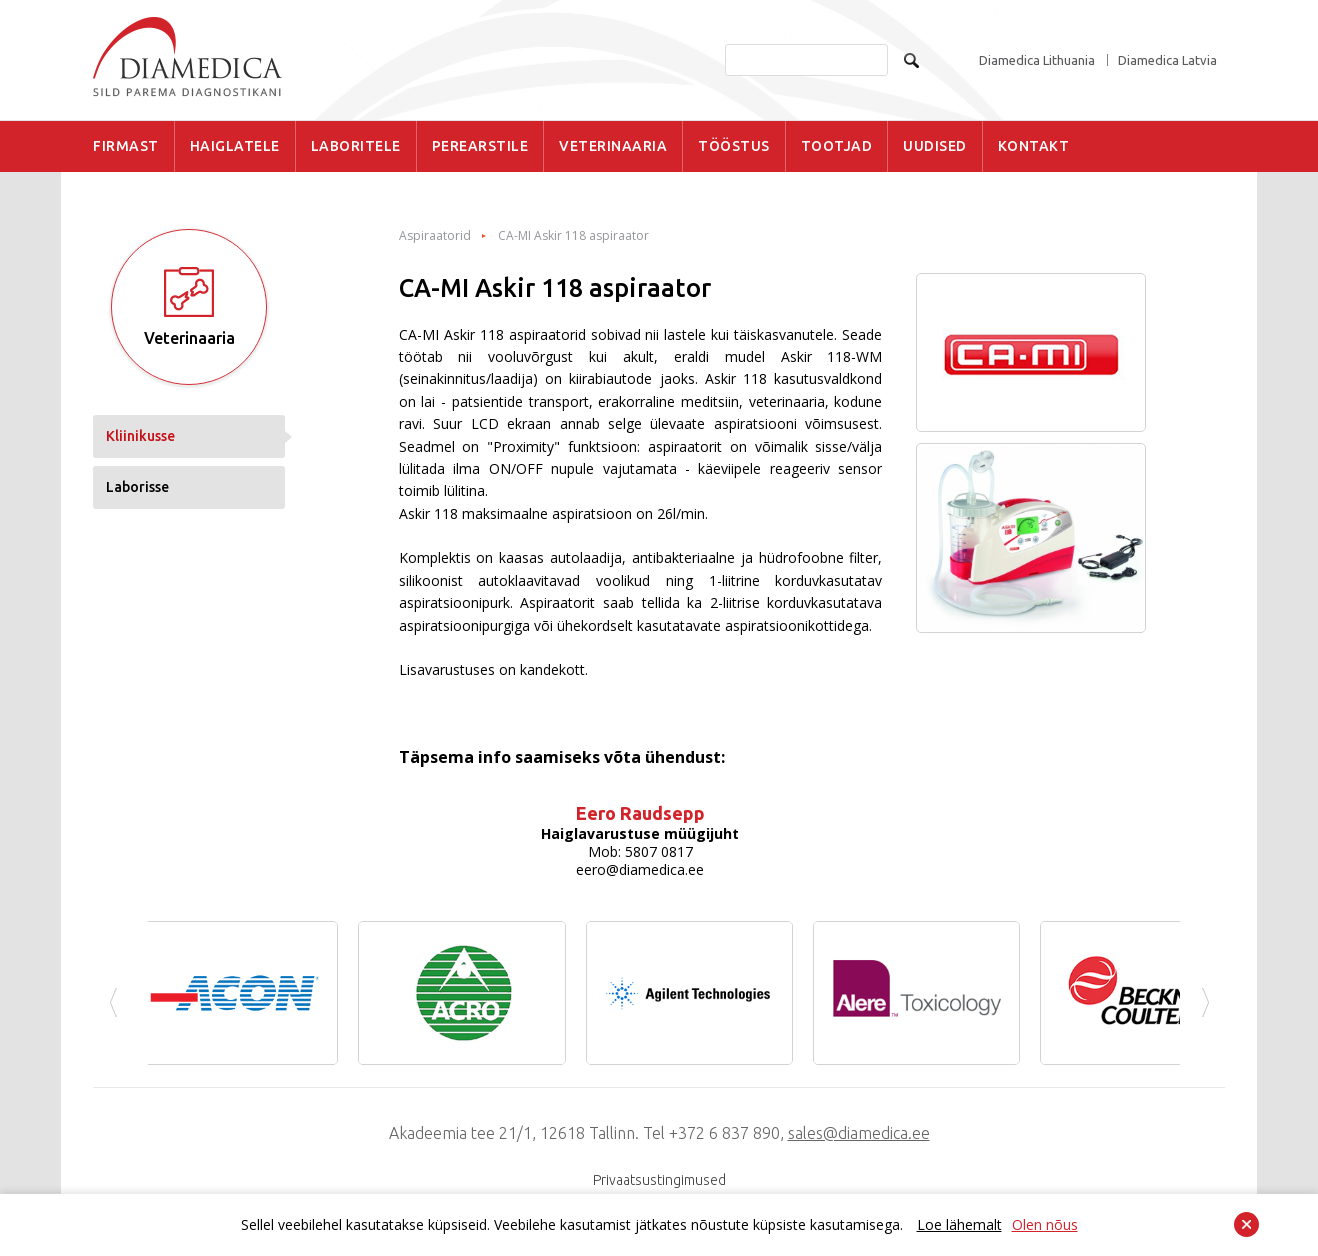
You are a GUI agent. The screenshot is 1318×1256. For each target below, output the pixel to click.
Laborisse (137, 487)
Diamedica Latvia (1167, 60)
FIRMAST (126, 146)
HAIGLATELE (235, 146)
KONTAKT (1034, 146)
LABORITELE (356, 146)
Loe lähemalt (959, 1224)
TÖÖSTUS (734, 146)
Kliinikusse (140, 436)
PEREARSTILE (480, 146)
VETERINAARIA (613, 146)
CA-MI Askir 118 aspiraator (573, 236)
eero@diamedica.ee (640, 869)
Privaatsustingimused (659, 1180)
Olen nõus (1045, 1224)
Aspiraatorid (435, 236)
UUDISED (935, 146)
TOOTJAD (837, 146)
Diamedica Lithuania (1037, 60)
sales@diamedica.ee (859, 1133)
